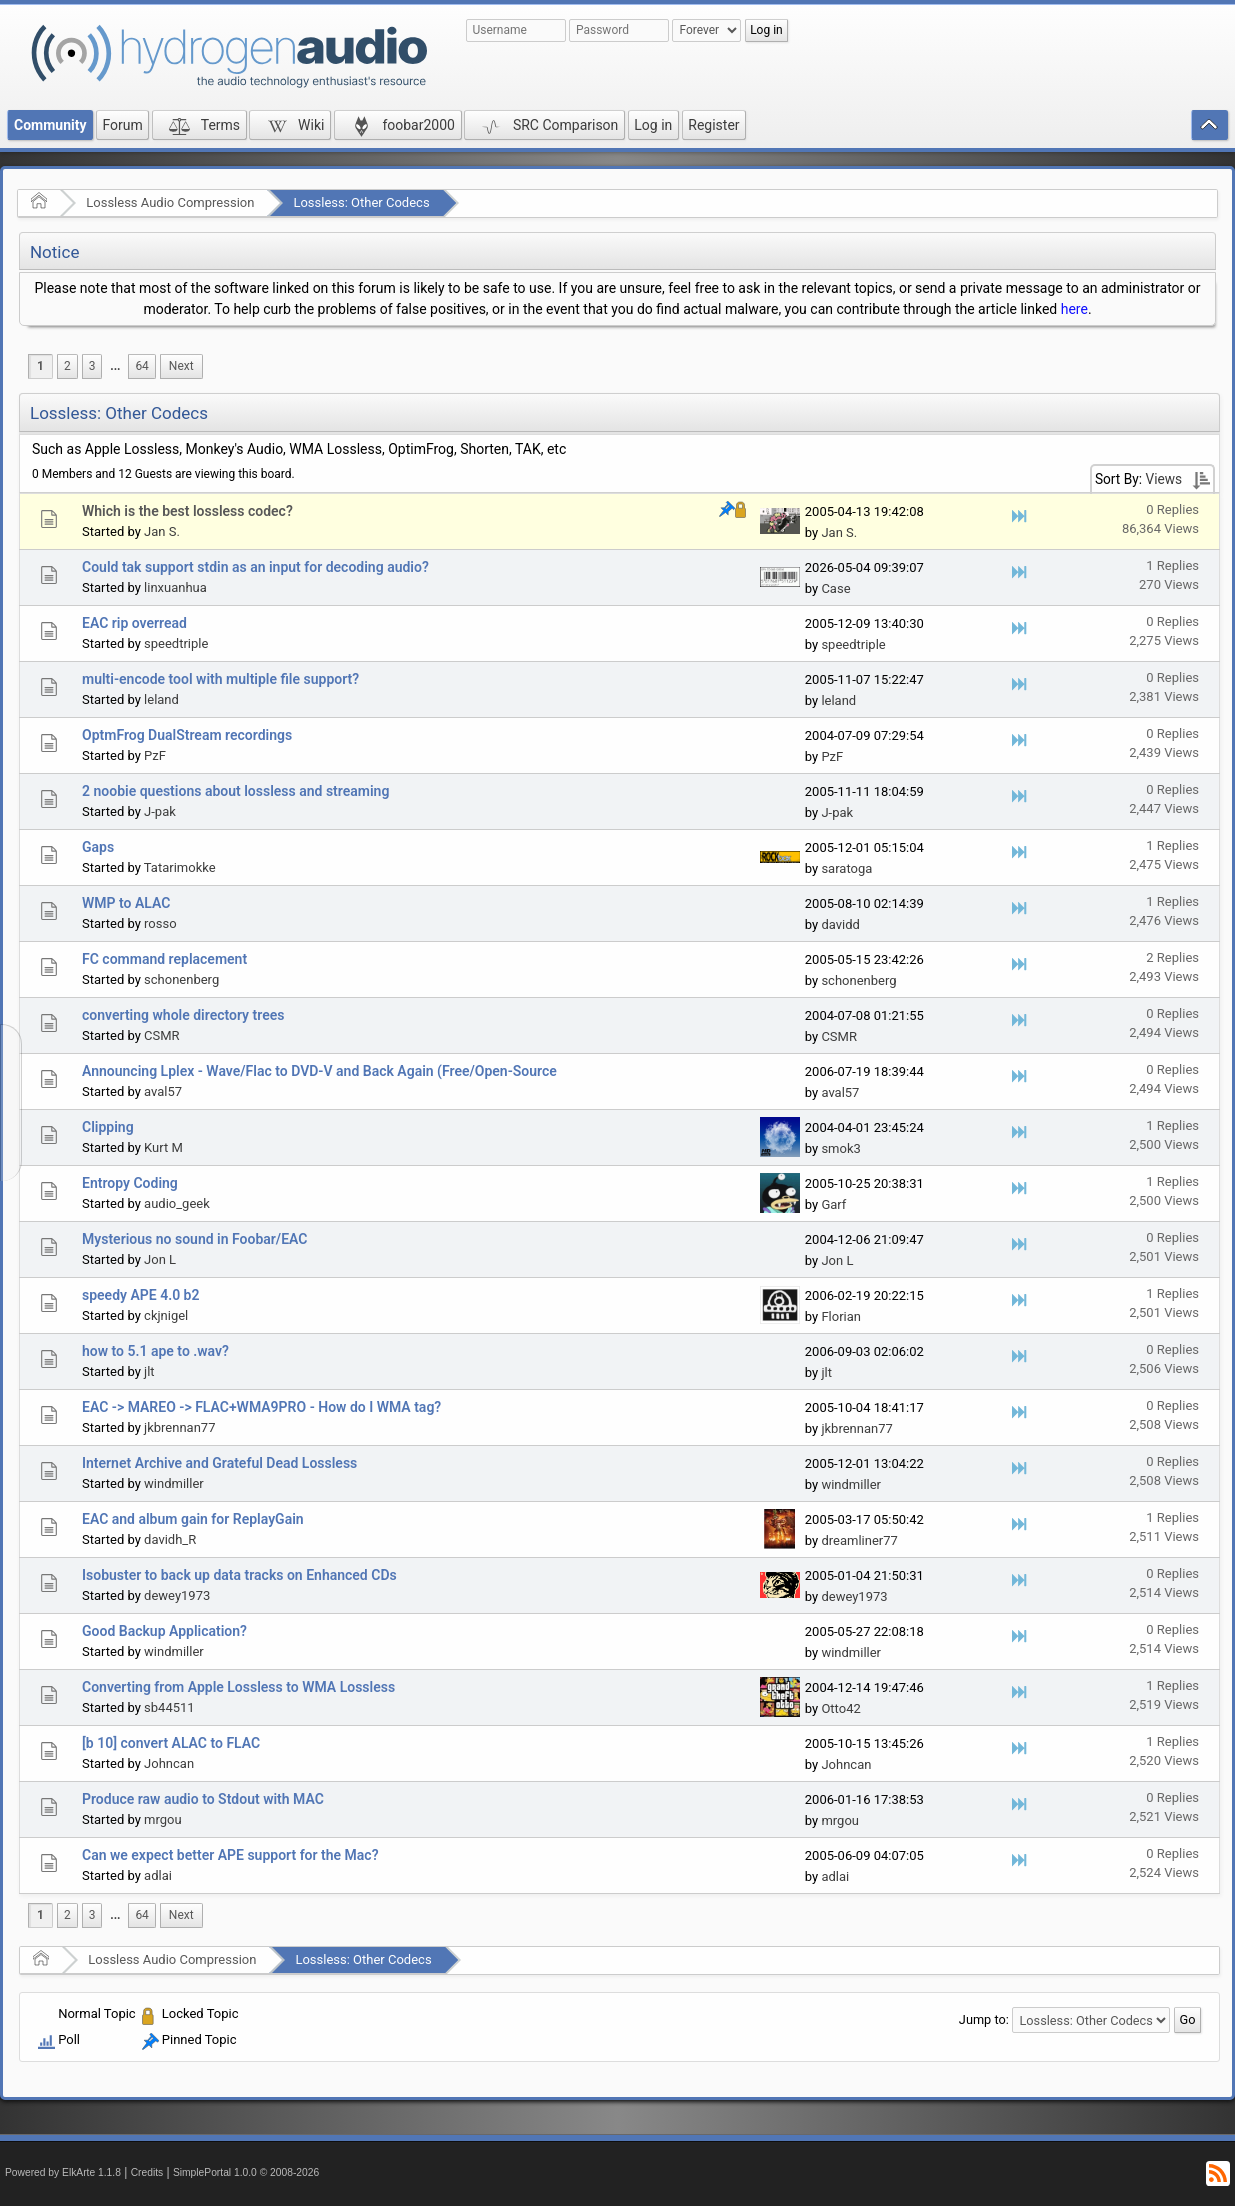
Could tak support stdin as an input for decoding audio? (255, 567)
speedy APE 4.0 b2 (140, 1295)
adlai (158, 1875)
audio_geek (177, 1203)
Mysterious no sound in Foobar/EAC (194, 1239)
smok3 (840, 1148)
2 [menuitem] (67, 366)
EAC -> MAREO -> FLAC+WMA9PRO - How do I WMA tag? (261, 1407)
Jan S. (162, 531)
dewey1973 (177, 1595)
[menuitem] (115, 366)
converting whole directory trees (183, 1015)
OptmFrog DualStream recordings (187, 735)
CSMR (162, 1035)
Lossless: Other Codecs (361, 202)
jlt (149, 1371)
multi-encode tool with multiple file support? (220, 679)
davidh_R (170, 1539)
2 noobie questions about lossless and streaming (235, 791)
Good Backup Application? (164, 1631)
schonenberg (181, 979)
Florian (841, 1316)
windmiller (174, 1483)
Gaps (98, 847)
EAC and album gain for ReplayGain (193, 1519)
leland (161, 699)
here (1074, 309)
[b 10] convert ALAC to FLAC (171, 1743)
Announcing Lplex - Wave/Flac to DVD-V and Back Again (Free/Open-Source (319, 1071)
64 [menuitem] (141, 366)
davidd (840, 924)
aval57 (163, 1091)
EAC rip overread (134, 623)
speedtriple (176, 643)
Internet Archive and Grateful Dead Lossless (219, 1463)
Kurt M (163, 1147)
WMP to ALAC (126, 903)
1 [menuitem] (40, 366)
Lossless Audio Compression (170, 202)
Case (835, 588)
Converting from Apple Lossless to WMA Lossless (238, 1687)
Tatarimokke (180, 867)
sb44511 (169, 1707)
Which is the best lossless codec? (187, 511)
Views (1163, 479)
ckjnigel (166, 1315)
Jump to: (984, 2019)
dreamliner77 (859, 1540)
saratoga (846, 868)
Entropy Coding (130, 1183)
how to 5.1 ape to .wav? (155, 1351)
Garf (833, 1204)
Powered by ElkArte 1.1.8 (63, 2172)
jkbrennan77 (179, 1427)
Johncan (169, 1763)
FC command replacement (164, 959)
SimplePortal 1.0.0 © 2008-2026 (246, 2172)
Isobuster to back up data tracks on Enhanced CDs (239, 1575)
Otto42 (840, 1708)
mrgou (163, 1819)
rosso (160, 923)
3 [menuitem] (92, 366)
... (115, 366)
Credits (147, 2172)
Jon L (160, 1259)
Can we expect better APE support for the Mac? (230, 1855)
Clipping (108, 1127)
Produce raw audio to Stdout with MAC (203, 1799)
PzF (155, 755)
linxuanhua (175, 587)
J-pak (160, 811)
